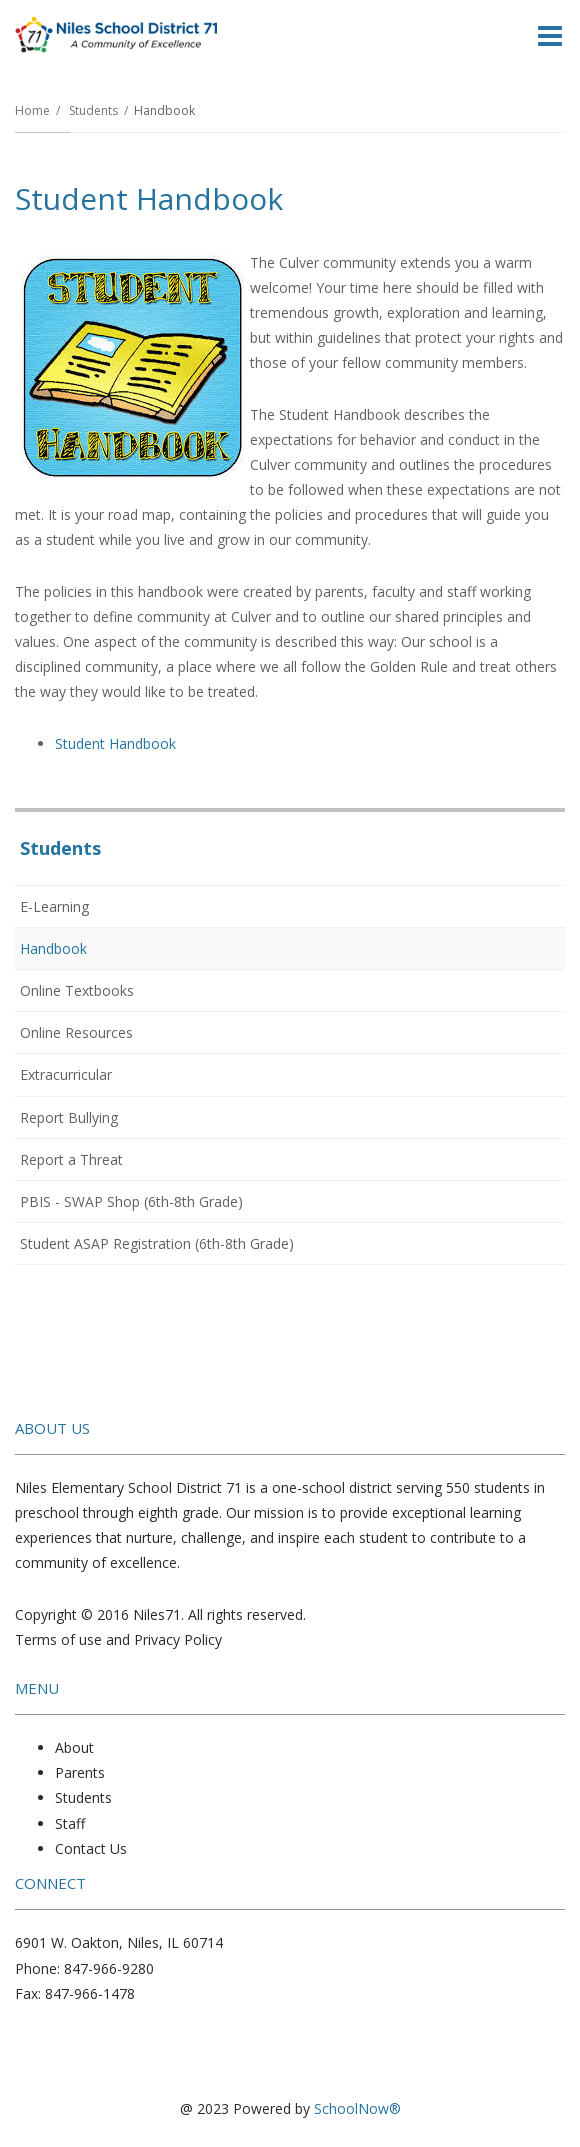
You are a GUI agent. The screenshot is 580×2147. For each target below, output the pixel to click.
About (74, 1747)
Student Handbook (115, 743)
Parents (80, 1772)
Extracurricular (66, 1074)
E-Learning (54, 906)
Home (32, 110)
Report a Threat (98, 1163)
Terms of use (58, 1639)
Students (93, 110)
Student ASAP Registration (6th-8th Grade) (184, 1247)
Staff (70, 1823)
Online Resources (76, 1032)
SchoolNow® (357, 2108)
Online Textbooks (77, 990)
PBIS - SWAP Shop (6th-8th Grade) (131, 1201)
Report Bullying (96, 1121)
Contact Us (91, 1848)
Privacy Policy (178, 1639)
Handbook (53, 948)
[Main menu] (550, 35)
